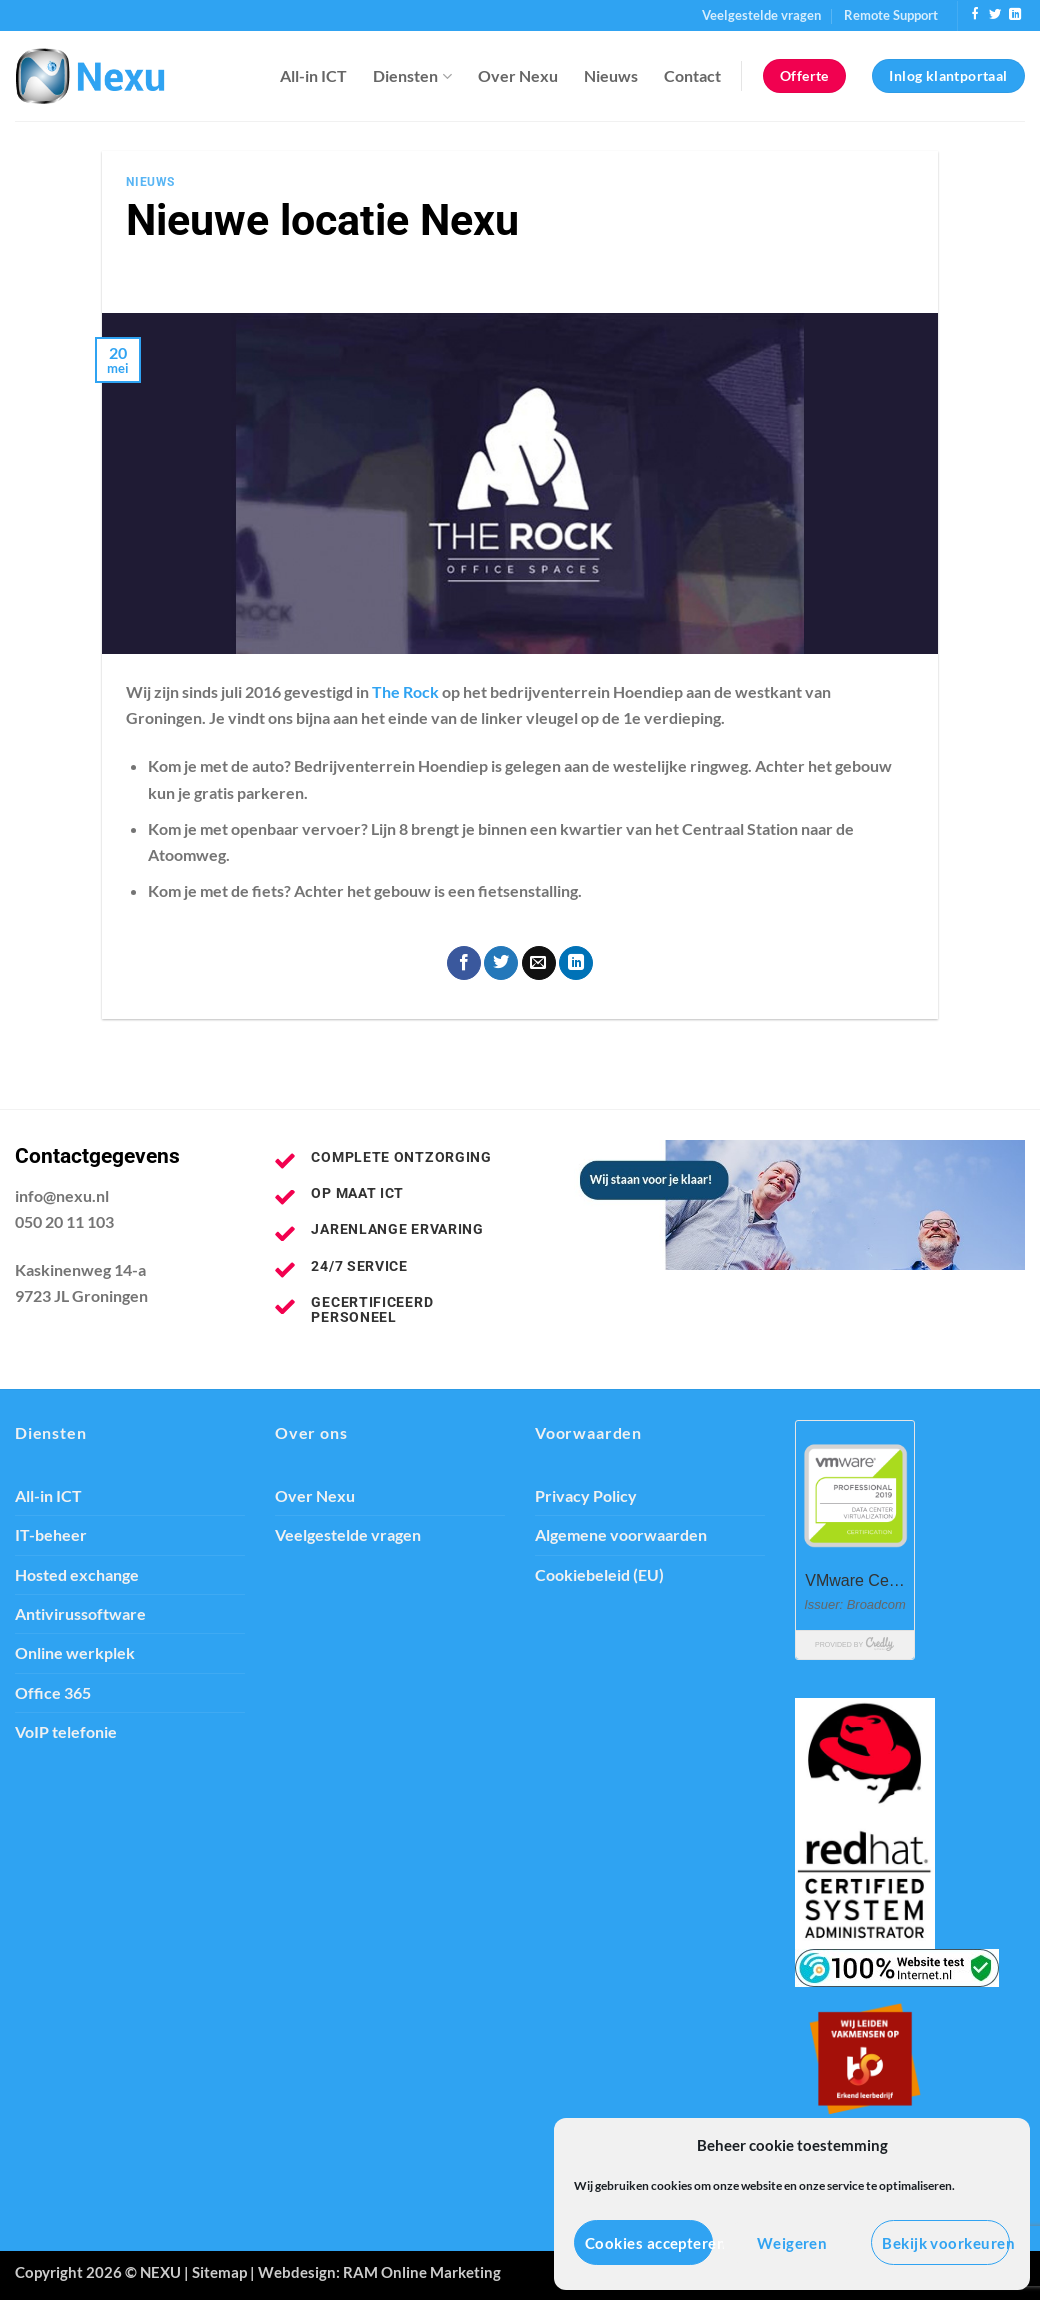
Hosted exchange (77, 1575)
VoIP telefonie (66, 1732)
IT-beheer (51, 1535)
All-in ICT (313, 76)
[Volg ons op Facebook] (975, 15)
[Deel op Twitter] (501, 963)
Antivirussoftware (80, 1614)
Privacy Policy (586, 1496)
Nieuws (611, 76)
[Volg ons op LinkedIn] (1015, 15)
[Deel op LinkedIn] (576, 963)
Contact (692, 76)
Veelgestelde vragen (761, 15)
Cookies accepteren (649, 2243)
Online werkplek (75, 1653)
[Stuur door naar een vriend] (539, 963)
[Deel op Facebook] (464, 963)
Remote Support (891, 15)
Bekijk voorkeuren (946, 2243)
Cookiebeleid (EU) (599, 1575)
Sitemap (219, 2272)
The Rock (405, 692)
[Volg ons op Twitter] (995, 15)
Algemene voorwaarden (621, 1535)
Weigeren (792, 2243)
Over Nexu (518, 76)
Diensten (412, 76)
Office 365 (53, 1693)
